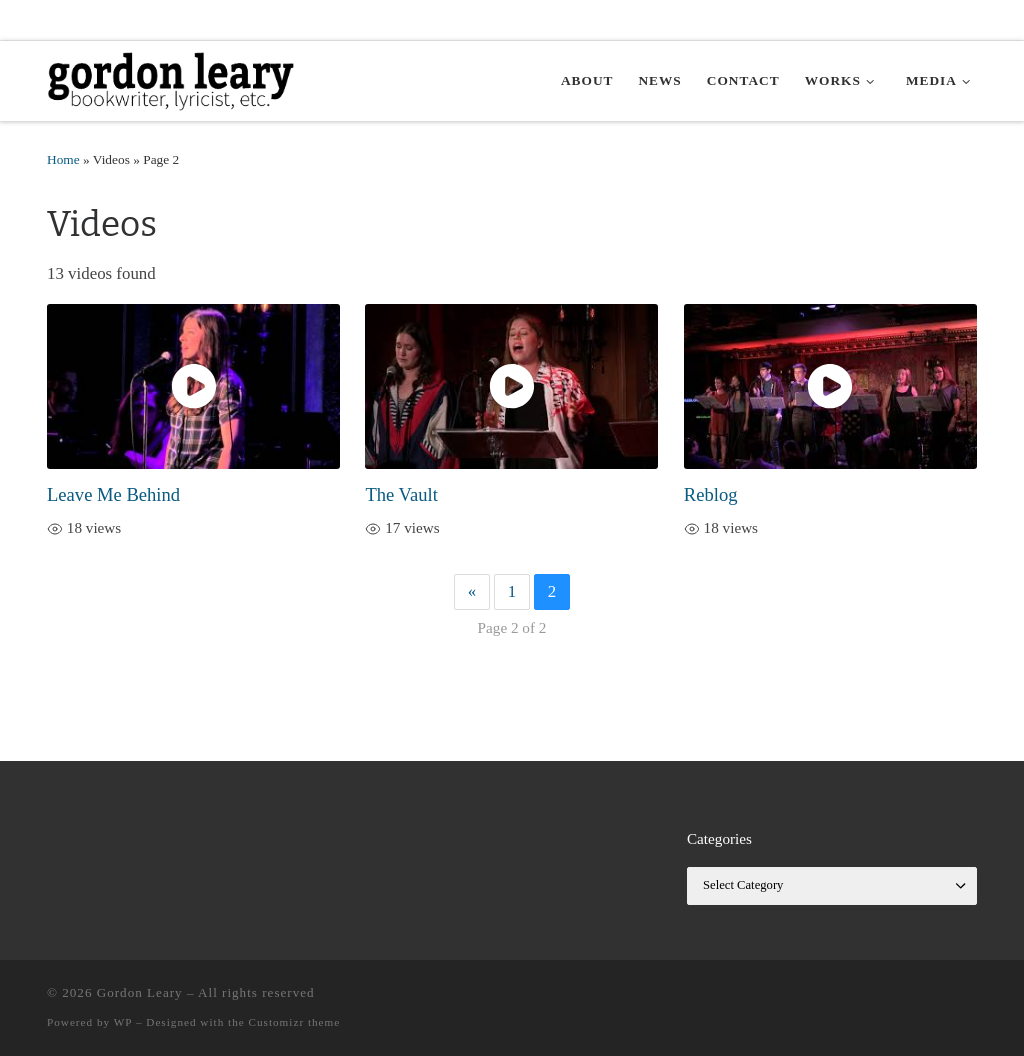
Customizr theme (295, 1022)
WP (123, 1022)
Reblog (711, 494)
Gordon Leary (140, 992)
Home (63, 159)
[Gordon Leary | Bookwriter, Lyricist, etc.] (172, 78)
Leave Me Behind (113, 494)
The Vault (401, 494)
